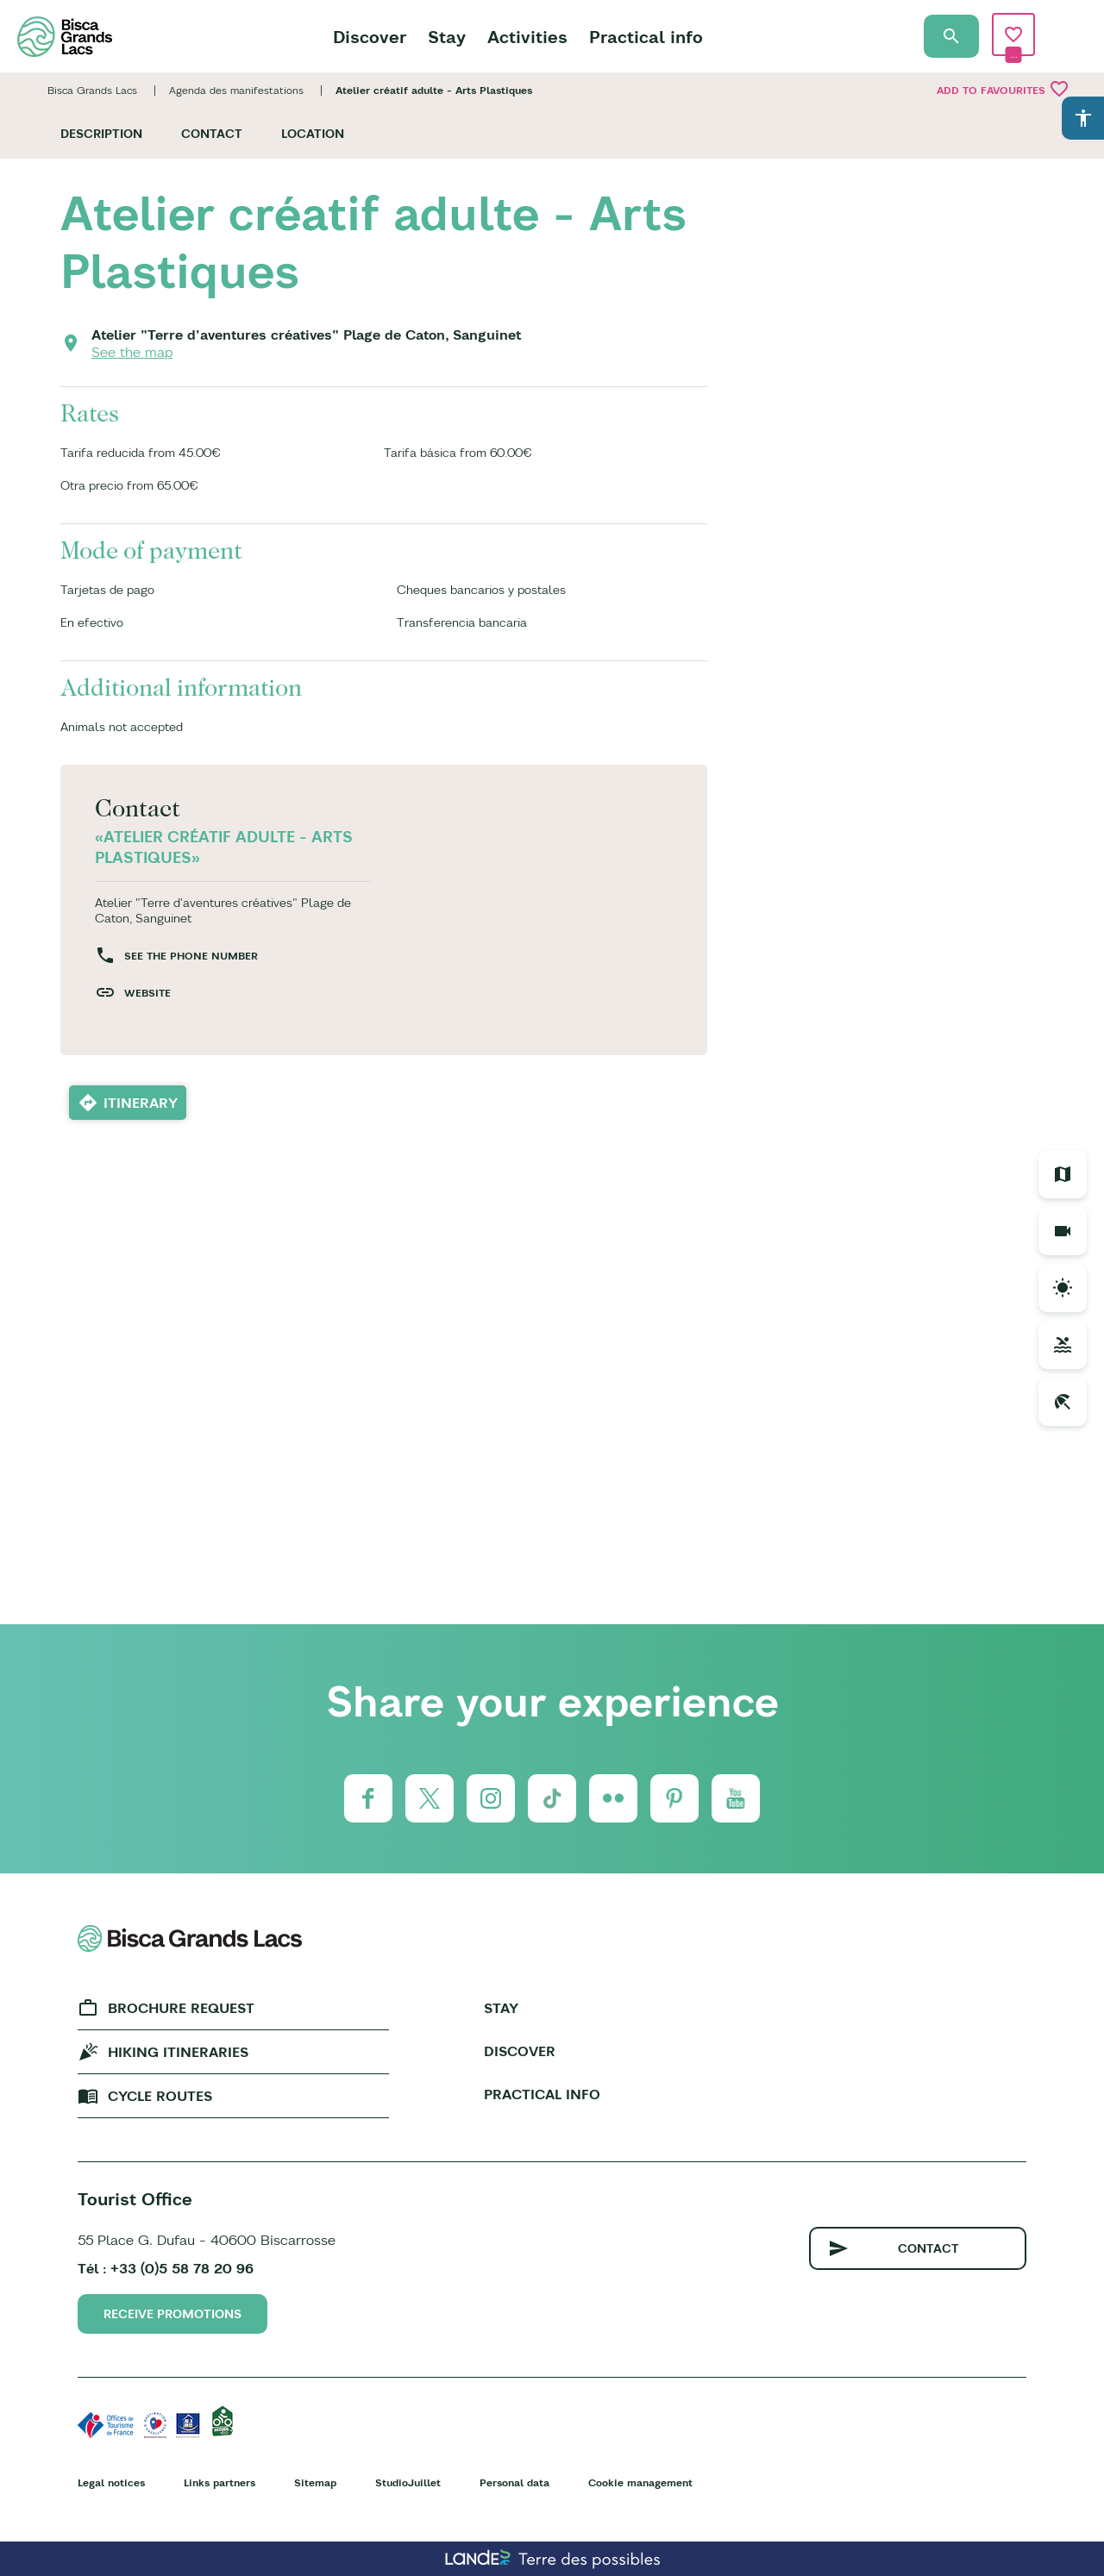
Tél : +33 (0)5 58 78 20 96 (166, 2268)
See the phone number (191, 955)
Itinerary (141, 1102)
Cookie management (640, 2482)
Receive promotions (173, 2314)
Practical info (646, 36)
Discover (369, 36)
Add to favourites (1003, 88)
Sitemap (315, 2482)
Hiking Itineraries (178, 2051)
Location (312, 133)
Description (101, 133)
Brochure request (181, 2007)
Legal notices (111, 2482)
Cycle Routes (160, 2095)
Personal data (514, 2482)
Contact (211, 133)
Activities (527, 36)
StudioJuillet (408, 2482)
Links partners (219, 2482)
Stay (447, 36)
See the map (131, 351)
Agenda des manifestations (236, 90)
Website (147, 992)
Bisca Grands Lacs (92, 90)
